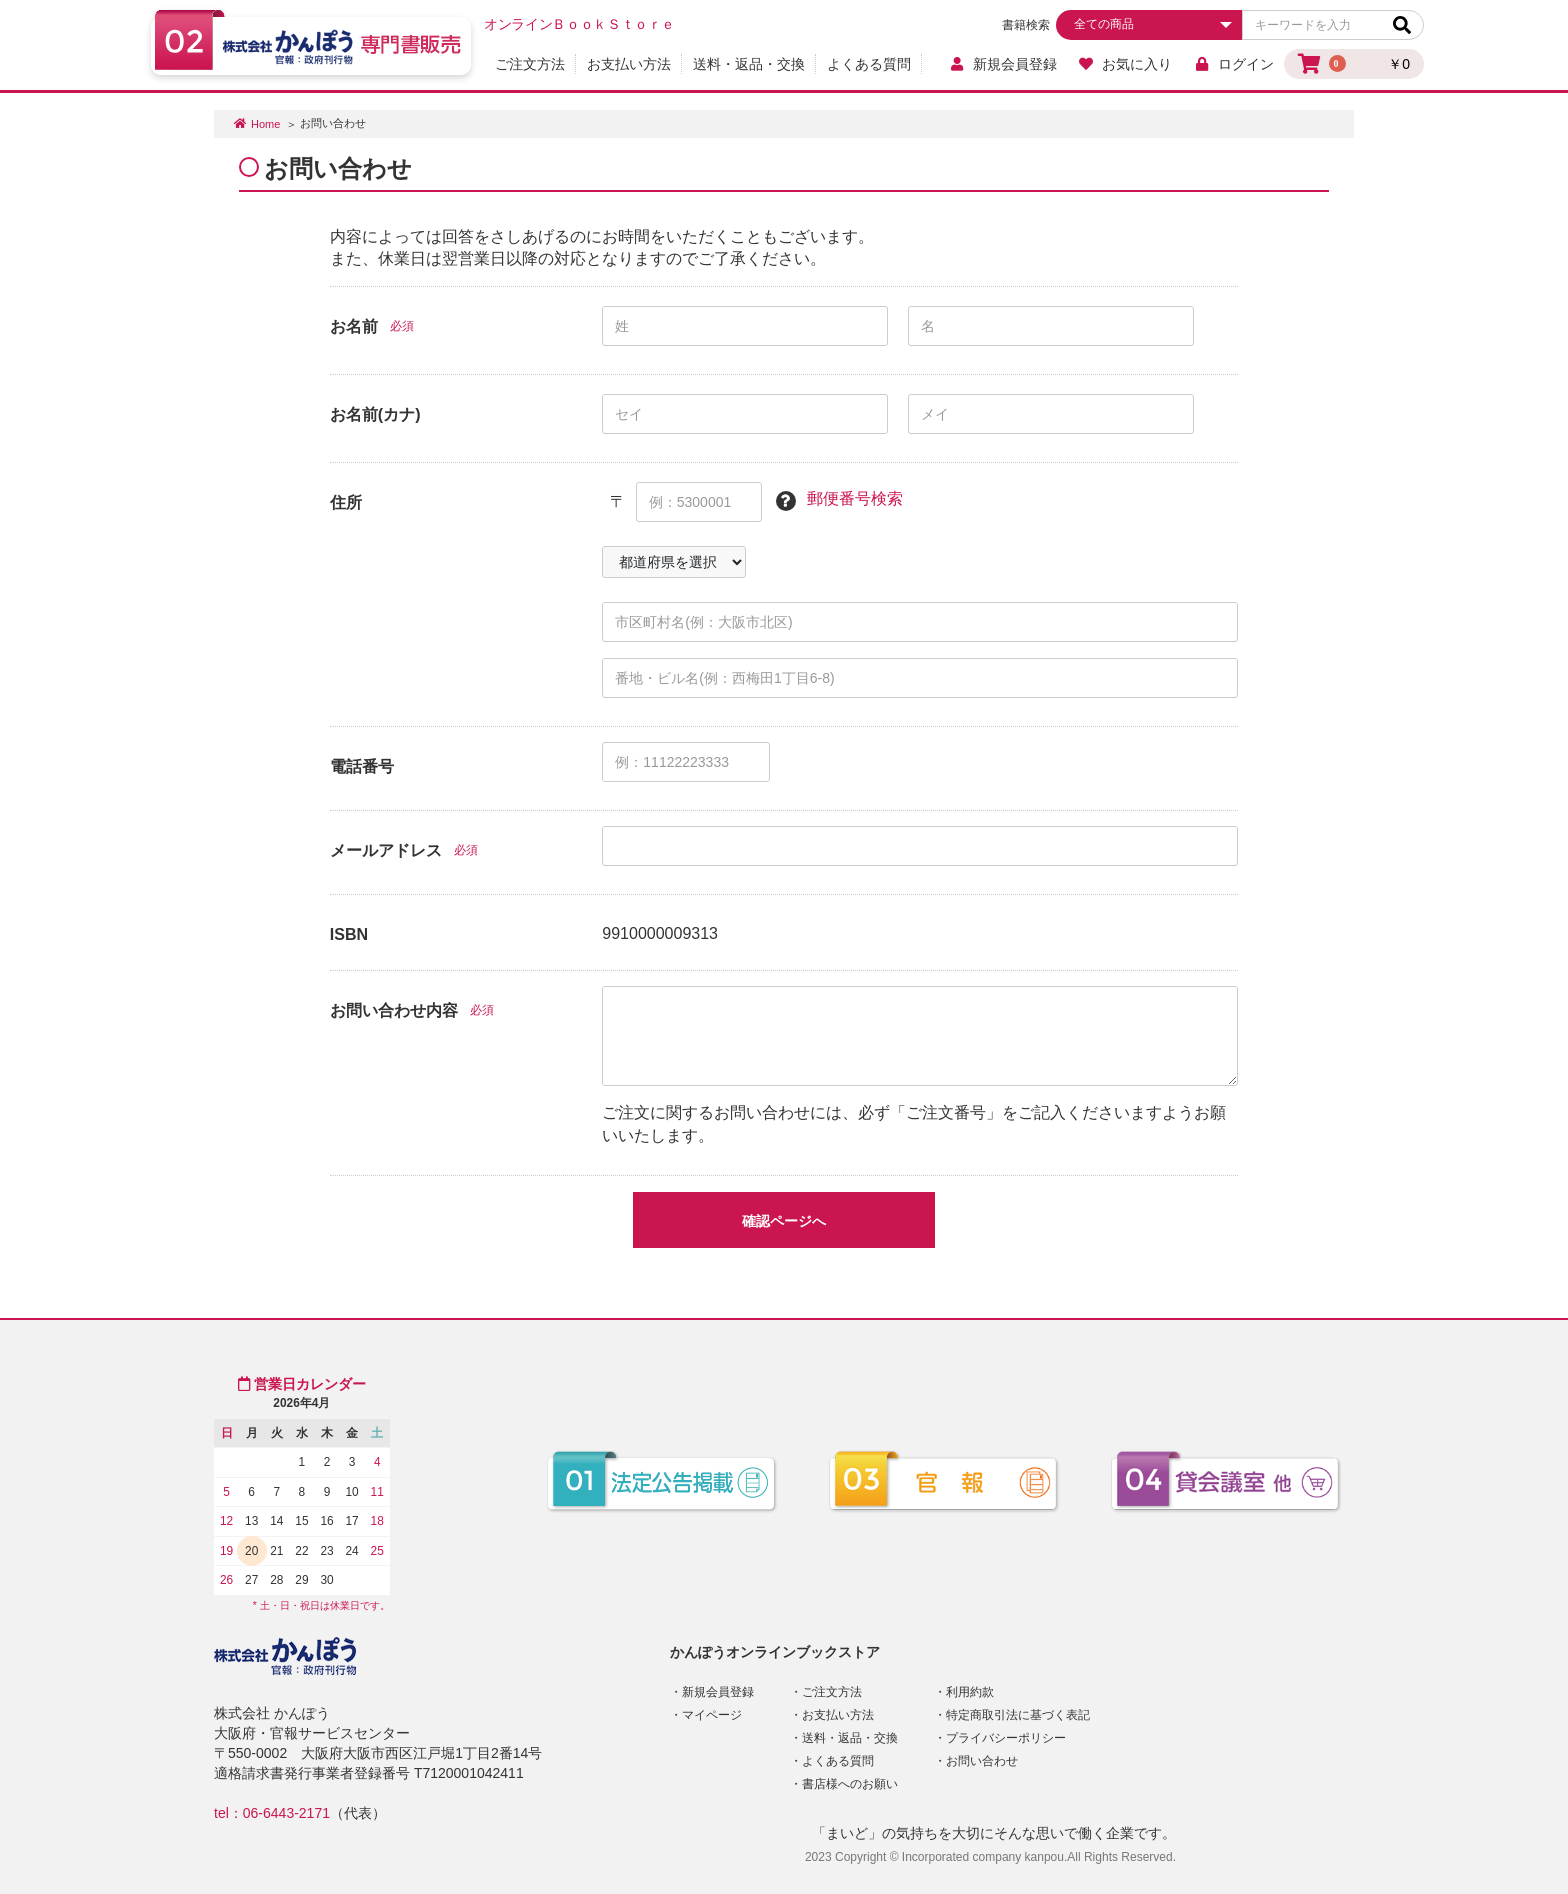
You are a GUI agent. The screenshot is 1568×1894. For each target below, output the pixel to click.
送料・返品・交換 (749, 64)
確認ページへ (784, 1221)
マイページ (712, 1715)
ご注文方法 (530, 64)
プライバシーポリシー (1006, 1738)
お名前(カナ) (375, 414)
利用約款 (970, 1692)
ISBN (349, 934)
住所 (346, 502)
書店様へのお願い (850, 1784)
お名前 (354, 326)
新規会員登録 (1002, 64)
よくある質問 (869, 64)
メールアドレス (386, 850)
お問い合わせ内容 (394, 1010)
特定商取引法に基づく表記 (1018, 1715)
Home (265, 124)
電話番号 (362, 766)
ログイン (1233, 64)
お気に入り (1125, 64)
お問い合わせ (982, 1761)
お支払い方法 (629, 64)
